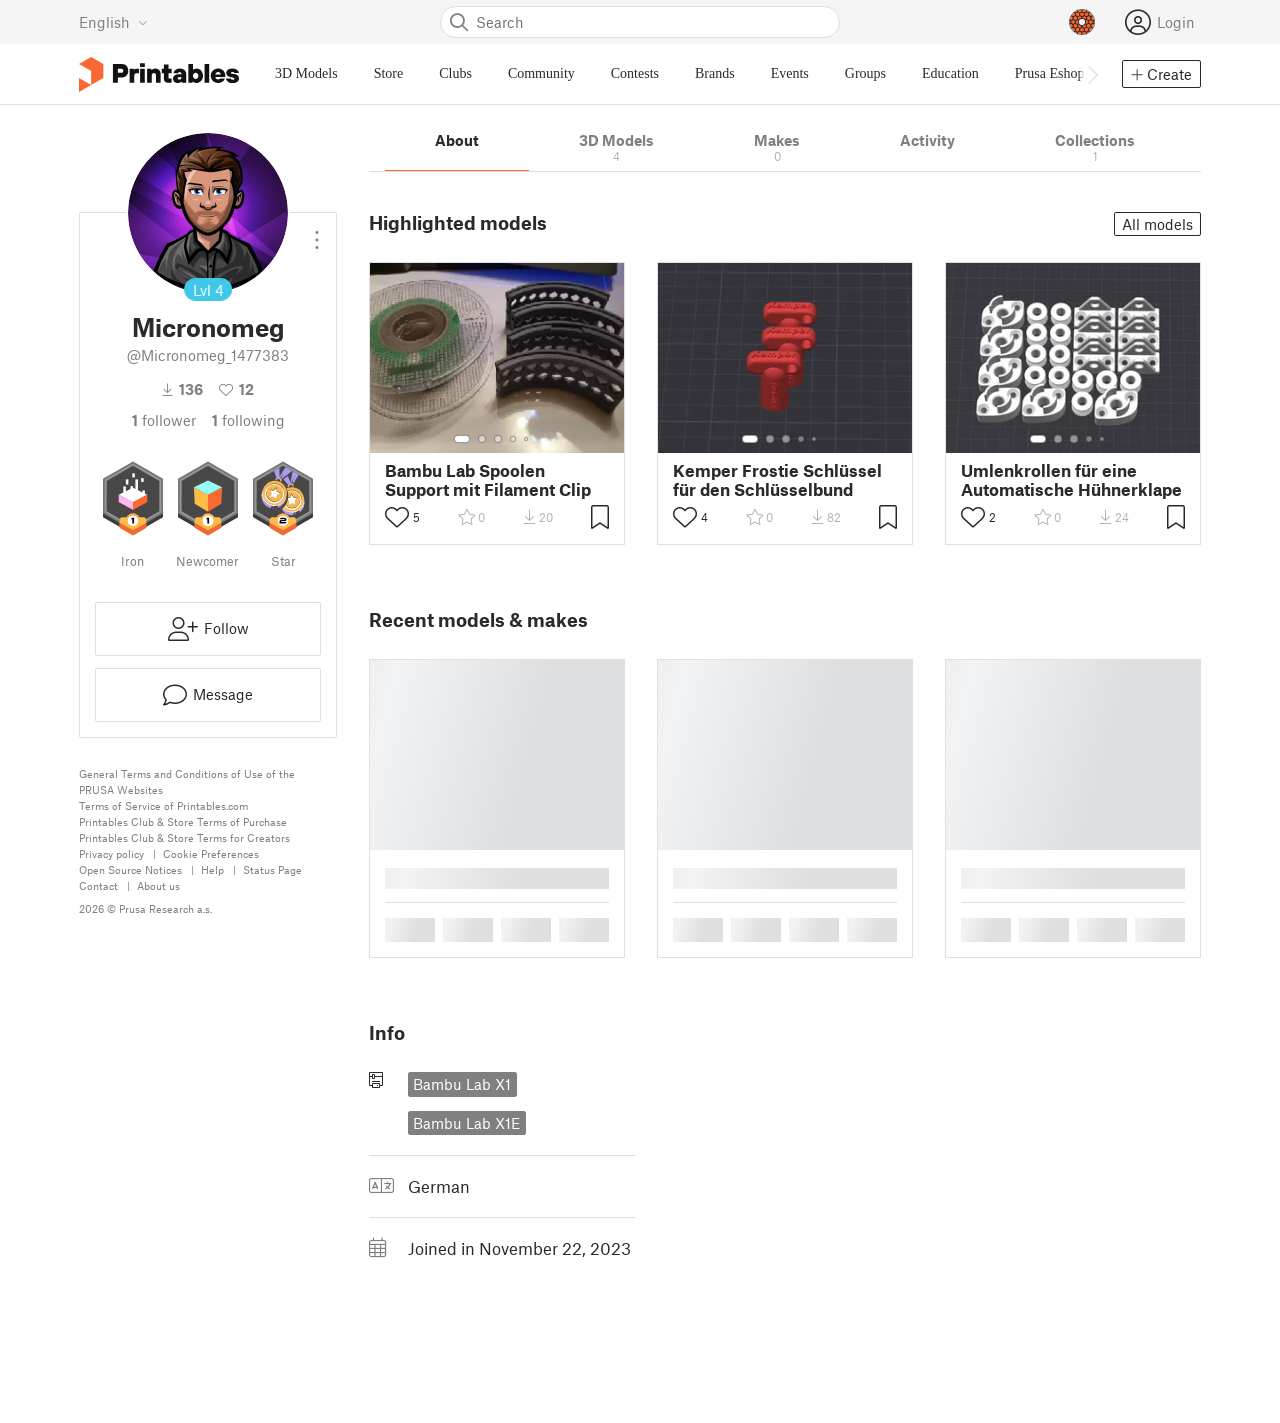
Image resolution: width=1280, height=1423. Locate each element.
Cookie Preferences (211, 853)
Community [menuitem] (541, 73)
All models (1157, 224)
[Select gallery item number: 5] (528, 439)
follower (164, 420)
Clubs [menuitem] (455, 73)
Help (212, 869)
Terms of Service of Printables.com (163, 805)
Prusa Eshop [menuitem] (1050, 73)
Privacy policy (111, 853)
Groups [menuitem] (865, 73)
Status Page (272, 869)
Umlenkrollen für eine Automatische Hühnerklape (1071, 480)
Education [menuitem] (950, 73)
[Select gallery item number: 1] (462, 439)
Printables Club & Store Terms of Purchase (183, 821)
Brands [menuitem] (715, 73)
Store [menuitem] (389, 73)
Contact (98, 885)
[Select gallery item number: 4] (514, 439)
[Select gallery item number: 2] (482, 439)
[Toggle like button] (397, 517)
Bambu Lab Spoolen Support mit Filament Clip (488, 480)
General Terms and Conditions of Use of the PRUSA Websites (187, 781)
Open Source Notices (130, 869)
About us (158, 885)
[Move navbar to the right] (1092, 74)
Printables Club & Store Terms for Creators (184, 837)
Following (248, 420)
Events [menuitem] (790, 73)
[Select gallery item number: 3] (498, 439)
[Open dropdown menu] (317, 232)
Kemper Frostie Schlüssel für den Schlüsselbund (777, 480)
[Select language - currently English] (113, 22)
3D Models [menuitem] (306, 73)
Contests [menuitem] (635, 73)
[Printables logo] (159, 74)
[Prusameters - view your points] (1082, 22)
